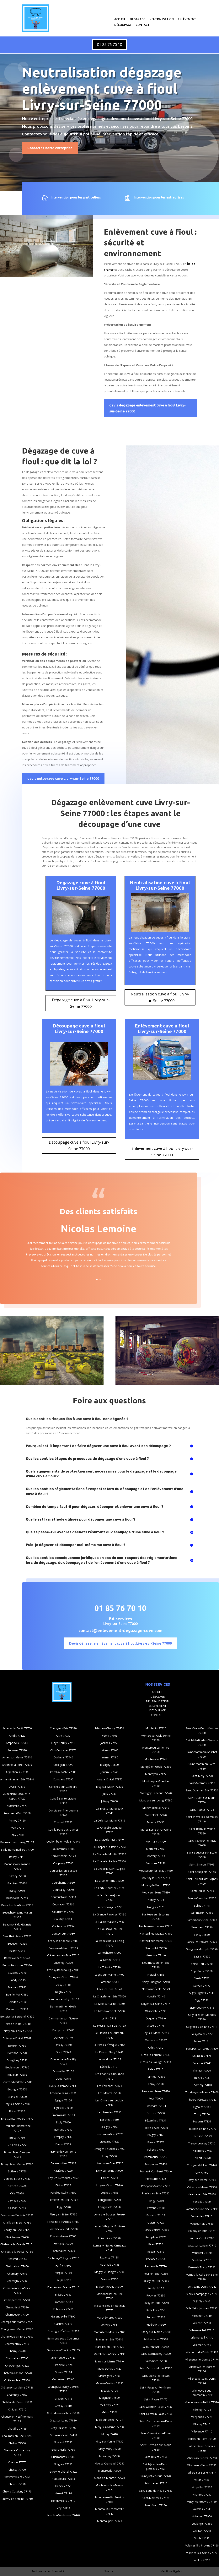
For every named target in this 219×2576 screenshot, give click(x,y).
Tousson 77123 (202, 2136)
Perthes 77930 (156, 2113)
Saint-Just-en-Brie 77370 (156, 2476)
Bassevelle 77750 (17, 1898)
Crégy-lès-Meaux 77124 (63, 1948)
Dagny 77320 (63, 1992)
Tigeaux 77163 (202, 2107)
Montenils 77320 (155, 1728)
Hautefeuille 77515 (63, 2479)
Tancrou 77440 (201, 2063)
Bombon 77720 (17, 2053)
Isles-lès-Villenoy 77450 (109, 1728)
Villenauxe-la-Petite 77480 (202, 2352)
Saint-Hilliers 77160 (156, 2457)
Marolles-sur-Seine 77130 (109, 2354)
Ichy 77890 (63, 2508)
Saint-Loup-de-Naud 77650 (156, 2490)
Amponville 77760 (17, 1743)
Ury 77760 (201, 2172)
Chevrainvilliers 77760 (17, 2477)
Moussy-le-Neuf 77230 (156, 1878)
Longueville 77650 (109, 2207)
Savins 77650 (202, 1956)
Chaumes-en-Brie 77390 (17, 2436)
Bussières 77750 (17, 2145)
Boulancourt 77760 (17, 2067)
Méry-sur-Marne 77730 (109, 2427)
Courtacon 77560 (63, 1904)
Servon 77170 (202, 1985)
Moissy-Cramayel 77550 (109, 2463)
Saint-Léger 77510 (155, 2483)
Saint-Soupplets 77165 (202, 1872)
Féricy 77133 (63, 2185)
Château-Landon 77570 (17, 2373)
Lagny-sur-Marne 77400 (109, 1974)
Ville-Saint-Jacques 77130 (201, 2308)
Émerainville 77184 (63, 2115)
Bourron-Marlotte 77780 (17, 2082)
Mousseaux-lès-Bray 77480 (156, 1870)
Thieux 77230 (202, 2078)
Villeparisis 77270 (201, 2417)
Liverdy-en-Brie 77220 (109, 2163)
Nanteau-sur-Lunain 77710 (155, 1926)
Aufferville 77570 (17, 1806)
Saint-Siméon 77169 (201, 1864)
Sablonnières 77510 (155, 2339)
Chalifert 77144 (17, 2259)
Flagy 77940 (63, 2207)
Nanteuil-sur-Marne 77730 (155, 1941)
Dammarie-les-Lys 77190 (63, 1999)
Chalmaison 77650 (17, 2266)
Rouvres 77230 (155, 2295)
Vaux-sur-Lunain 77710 (202, 2245)
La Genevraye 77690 (109, 1907)
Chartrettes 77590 (17, 2358)
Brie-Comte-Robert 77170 (17, 2118)
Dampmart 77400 (63, 2030)
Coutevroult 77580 (63, 1933)
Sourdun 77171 (201, 2056)
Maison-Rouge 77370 (109, 2286)
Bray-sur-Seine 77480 (17, 2104)
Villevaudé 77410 (201, 2431)
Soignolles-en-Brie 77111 (201, 2027)
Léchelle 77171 (109, 2066)
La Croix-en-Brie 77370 (109, 1880)
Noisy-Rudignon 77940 (156, 1982)
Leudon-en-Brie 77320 (109, 2134)
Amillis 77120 (17, 1735)
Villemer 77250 (202, 2345)
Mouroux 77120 (156, 1863)
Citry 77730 (63, 1735)
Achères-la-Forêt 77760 (17, 1728)
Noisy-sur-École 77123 (156, 1989)
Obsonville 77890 (155, 2011)
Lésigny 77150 (109, 2127)
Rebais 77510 (155, 2251)
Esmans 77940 (63, 2129)
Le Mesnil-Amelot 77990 (109, 2011)
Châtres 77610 (17, 2409)
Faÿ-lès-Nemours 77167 (63, 2178)
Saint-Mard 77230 (156, 2505)
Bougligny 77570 (17, 2060)
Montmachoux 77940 (155, 1808)
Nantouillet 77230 (156, 1948)
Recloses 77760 (156, 2259)
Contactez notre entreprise (49, 148)
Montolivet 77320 (156, 1815)
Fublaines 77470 (63, 2309)
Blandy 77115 (17, 1980)
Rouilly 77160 (155, 2288)
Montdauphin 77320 (109, 2521)
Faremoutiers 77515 (63, 2163)
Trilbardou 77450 (201, 2151)
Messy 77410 (109, 2434)
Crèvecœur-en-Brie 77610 (63, 1955)
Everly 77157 (63, 2144)
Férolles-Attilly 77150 (63, 2192)
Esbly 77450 (63, 2122)
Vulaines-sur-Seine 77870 (201, 2553)
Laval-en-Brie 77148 (109, 1989)
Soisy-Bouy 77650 (202, 2034)
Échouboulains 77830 (63, 2093)
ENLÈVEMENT (157, 1705)
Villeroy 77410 (202, 2424)
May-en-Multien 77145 (109, 2383)
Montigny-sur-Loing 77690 (155, 1800)
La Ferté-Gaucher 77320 (109, 1888)
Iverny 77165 (109, 1735)
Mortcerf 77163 (155, 1849)
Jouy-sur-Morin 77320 (109, 1787)
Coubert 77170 (63, 1822)
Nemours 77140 (156, 1955)
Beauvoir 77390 (17, 1943)
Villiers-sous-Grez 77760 (202, 2458)
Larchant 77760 (109, 1982)
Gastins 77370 (63, 2324)
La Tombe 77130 (109, 1960)
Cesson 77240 (17, 2208)
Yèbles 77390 (202, 2560)
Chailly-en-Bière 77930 (17, 2222)
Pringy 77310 (156, 2201)
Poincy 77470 (155, 2142)
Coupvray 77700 (63, 1863)
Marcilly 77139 (109, 2325)
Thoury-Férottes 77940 (201, 2099)
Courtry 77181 (63, 1919)
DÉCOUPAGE (157, 1710)
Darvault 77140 (63, 2037)
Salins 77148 (202, 1905)
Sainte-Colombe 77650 (202, 1898)
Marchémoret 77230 (109, 2317)
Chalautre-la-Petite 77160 (17, 2251)
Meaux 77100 (109, 2390)
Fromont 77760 (63, 2302)
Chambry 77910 (17, 2273)
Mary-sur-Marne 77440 (109, 2361)
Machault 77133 (109, 2264)
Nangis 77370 (155, 1907)
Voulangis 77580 (202, 2523)
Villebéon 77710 (202, 2315)
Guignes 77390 (63, 2464)
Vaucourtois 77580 (202, 2223)
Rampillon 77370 (155, 2237)
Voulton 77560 (202, 2531)
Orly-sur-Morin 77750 (155, 2033)
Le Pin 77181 (109, 2018)
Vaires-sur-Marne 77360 (202, 2187)
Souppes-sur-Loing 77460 (202, 2048)
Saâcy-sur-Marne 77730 (156, 2332)
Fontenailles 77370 (63, 2251)
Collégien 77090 (63, 1765)
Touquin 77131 (202, 2121)
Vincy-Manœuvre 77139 (202, 2501)
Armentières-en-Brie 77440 (17, 1779)
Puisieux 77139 (155, 2215)
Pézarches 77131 (155, 2120)
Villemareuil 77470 (202, 2337)
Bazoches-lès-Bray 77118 (17, 1905)
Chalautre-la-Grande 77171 (17, 2244)
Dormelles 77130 (63, 2071)
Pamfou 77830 (156, 2076)
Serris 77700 (202, 1978)
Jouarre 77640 (109, 1772)
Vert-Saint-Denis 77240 (202, 2286)
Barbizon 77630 (17, 1883)
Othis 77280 (155, 2047)
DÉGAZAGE (157, 1696)
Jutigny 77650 (109, 1801)
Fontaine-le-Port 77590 (63, 2229)
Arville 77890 (17, 1787)
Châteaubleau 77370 (17, 2380)
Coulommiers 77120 (63, 1856)
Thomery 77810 (202, 2085)
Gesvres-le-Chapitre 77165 (63, 2350)
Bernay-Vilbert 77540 (17, 1958)
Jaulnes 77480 (109, 1757)
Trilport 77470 (202, 2158)
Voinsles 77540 (202, 2509)
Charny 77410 (17, 2351)
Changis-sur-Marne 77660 (17, 2329)
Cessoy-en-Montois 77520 (17, 2215)
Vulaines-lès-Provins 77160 (202, 2545)
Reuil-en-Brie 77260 (155, 2273)
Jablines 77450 (109, 1743)
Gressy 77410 (63, 2406)
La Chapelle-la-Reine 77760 (109, 1847)
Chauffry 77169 (17, 2428)
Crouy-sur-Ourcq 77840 (63, 1977)
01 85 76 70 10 (109, 44)
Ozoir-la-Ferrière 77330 (155, 2055)
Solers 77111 (202, 2041)
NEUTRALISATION (157, 1701)
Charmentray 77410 (17, 2344)
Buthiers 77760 (17, 2171)
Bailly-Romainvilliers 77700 (17, 1849)
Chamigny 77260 (17, 2281)
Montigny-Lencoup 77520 (156, 1793)
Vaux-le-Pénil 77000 (202, 2238)
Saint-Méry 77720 (202, 1776)
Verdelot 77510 (201, 2260)
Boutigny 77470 (17, 2089)
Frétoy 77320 (63, 2294)
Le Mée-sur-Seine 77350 (109, 2004)
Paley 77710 (155, 2069)
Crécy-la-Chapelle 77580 (63, 1941)
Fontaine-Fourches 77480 (63, 2222)
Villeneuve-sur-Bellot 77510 (202, 2402)
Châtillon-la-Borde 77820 (17, 2402)
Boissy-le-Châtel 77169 (17, 2038)
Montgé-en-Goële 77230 (155, 1766)
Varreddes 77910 (201, 2216)
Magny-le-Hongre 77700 (109, 2272)
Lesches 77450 (109, 2119)
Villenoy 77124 (202, 2409)
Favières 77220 (63, 2170)
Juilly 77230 (109, 1794)
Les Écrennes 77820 (109, 2086)
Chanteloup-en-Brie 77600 (17, 2336)
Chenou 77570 (17, 2462)
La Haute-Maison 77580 (109, 1922)
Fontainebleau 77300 (63, 2236)
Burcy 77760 (17, 2137)
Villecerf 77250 (202, 2323)
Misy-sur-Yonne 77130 (109, 2441)
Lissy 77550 (109, 2156)
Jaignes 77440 (109, 1750)
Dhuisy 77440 (63, 2045)
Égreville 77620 (63, 2108)
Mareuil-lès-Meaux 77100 (109, 2332)
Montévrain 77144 (155, 1759)
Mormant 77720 (156, 1841)
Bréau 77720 (17, 2111)
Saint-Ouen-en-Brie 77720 (202, 1790)
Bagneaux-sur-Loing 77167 (17, 1842)
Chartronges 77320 (17, 2365)
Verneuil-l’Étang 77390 (202, 2267)
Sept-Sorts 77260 (202, 1971)
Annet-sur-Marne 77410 (17, 1757)
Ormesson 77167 (156, 2040)
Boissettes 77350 (17, 2009)
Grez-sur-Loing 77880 (63, 2420)
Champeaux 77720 (17, 2314)
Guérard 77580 (63, 2442)
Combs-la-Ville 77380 (63, 1772)
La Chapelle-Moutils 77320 (109, 1854)
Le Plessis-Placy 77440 (109, 2052)
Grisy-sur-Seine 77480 (63, 2435)
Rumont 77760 (156, 2317)
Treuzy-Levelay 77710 (202, 2143)
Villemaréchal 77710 (202, 2330)
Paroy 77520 (156, 2084)
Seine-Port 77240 (202, 1964)
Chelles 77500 (17, 2443)
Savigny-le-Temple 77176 (202, 1949)
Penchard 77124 (156, 2106)
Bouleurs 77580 (17, 2075)
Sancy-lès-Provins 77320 (202, 1942)
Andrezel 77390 (17, 1750)
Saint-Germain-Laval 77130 (156, 2407)
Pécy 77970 (155, 2098)
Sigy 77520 (202, 2000)
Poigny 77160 (155, 2135)
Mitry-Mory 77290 (109, 2449)
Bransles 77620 (17, 2097)
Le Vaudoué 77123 (109, 2059)
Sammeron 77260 (202, 1912)
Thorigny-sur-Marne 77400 (202, 2092)
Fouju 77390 (63, 2280)
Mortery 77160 (156, 1856)
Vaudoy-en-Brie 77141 (202, 2231)
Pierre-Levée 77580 (156, 2128)
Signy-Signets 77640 (201, 1993)
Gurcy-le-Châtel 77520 (63, 2471)
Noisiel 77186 (155, 1974)
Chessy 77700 (17, 2469)
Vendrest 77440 (202, 2253)
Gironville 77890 (63, 2365)
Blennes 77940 (17, 1987)
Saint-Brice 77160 (156, 2361)
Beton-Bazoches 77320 (17, 1965)
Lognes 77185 (109, 2192)
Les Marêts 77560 (109, 2093)
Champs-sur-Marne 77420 (17, 2322)
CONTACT (157, 1715)
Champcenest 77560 (17, 2300)
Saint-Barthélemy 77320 (156, 2353)
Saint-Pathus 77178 (202, 1809)
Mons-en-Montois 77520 (109, 2478)
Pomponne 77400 (156, 2164)
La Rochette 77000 (109, 1952)
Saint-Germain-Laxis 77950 (156, 2414)
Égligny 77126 (63, 2100)
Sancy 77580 (202, 1934)
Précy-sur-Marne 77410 (155, 2186)
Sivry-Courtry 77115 (202, 2007)
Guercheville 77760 (63, 2449)
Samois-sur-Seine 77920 (202, 1920)
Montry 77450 (155, 1822)
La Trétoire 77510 (109, 1967)
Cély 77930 (17, 2193)
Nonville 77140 (156, 1996)
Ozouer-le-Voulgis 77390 (155, 2062)
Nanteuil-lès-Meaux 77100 (155, 1933)
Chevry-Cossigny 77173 (17, 2491)
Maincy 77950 (109, 2279)
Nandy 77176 (155, 1900)
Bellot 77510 (17, 1951)
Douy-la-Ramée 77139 (63, 2086)
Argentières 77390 (17, 1772)
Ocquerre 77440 (156, 2018)
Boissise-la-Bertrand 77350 (17, 2016)
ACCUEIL (157, 1692)
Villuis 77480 (202, 2480)
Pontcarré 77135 (155, 2179)
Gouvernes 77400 (63, 2379)
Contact (142, 25)
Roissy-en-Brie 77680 (155, 2281)
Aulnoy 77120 (17, 1820)
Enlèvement (187, 19)
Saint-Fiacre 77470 (155, 2399)
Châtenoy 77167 (17, 2395)
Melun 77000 (109, 2412)
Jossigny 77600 (109, 1765)
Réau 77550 (155, 2244)
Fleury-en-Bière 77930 (63, 2214)
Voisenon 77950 (202, 2516)
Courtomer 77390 (63, 1912)
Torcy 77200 (202, 2114)
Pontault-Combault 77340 (156, 2171)
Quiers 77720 (155, 2222)
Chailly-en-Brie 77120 (17, 2230)
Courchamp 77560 (63, 1882)
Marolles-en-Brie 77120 (109, 2347)
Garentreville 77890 (63, 2316)
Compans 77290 (63, 1779)
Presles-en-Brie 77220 (155, 2193)
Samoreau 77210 (202, 1927)
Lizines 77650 (109, 2178)
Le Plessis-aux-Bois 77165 (109, 2025)
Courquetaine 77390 (63, 1897)
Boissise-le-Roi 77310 (17, 2024)
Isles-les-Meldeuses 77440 (63, 2515)
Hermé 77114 (63, 2493)
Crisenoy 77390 (63, 1962)
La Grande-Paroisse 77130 (109, 1914)
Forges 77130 (63, 2272)
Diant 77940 (63, 2052)
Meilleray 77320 (109, 2405)
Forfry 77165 (63, 2265)
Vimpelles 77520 (202, 2487)
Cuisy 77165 (63, 1984)
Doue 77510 (63, 2078)
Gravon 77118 (63, 2398)
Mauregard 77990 (109, 2376)
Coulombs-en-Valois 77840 (63, 1841)
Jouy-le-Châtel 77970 (109, 1779)
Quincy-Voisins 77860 (155, 2230)
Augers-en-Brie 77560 (17, 1813)
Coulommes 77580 (63, 1849)
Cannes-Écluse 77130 (17, 2179)
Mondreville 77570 (109, 2470)
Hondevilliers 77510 (63, 2500)
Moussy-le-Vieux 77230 (155, 1885)
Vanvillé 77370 (202, 2201)
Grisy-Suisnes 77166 (63, 2428)
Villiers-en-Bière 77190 (202, 2439)
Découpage (122, 25)
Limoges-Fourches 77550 (109, 2149)
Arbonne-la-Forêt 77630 (17, 1765)
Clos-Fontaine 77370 (63, 1750)
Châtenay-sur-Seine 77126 (17, 2387)
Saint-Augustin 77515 (155, 2346)
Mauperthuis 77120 (109, 2368)
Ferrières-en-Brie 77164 (63, 2200)
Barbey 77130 (17, 1876)
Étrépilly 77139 (63, 2137)
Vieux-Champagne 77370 (201, 2294)
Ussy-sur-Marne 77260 (202, 2180)
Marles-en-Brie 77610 (109, 2339)
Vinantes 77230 (201, 2494)
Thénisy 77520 (202, 2070)
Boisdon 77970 (17, 2002)
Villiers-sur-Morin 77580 (201, 2465)
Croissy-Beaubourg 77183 (63, 1970)
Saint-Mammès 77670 (155, 2498)
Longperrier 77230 (109, 2200)
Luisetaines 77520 (109, 2238)
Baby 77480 (17, 1835)
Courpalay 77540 (63, 1890)
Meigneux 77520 (109, 2397)
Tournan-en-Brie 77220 (201, 2129)
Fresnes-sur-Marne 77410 (63, 2287)
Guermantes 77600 (63, 2457)
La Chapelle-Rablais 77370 (109, 1861)
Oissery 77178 (156, 2025)
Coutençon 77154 (63, 1926)
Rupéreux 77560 (156, 2324)
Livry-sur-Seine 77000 (109, 2170)
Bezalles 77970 (17, 1972)
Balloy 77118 (17, 1857)
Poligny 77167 (155, 2149)
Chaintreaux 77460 (17, 2237)
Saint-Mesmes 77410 (202, 1783)
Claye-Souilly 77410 (63, 1743)
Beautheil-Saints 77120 (17, 1936)
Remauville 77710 (156, 2266)
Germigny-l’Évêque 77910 (63, 2331)
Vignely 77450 (202, 2301)
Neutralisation (161, 19)
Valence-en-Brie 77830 (202, 2194)
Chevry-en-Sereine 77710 (17, 2499)
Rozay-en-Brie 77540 (156, 2303)
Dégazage (137, 19)
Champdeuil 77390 (17, 2307)
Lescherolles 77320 (109, 2112)
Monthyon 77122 (155, 1774)
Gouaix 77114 (63, 2372)
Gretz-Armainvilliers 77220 (63, 2413)
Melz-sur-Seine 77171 (109, 2419)
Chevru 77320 (17, 2484)
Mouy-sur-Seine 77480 (156, 1892)
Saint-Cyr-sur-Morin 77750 (155, 2368)
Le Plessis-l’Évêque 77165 (109, 2045)
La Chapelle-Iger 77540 (109, 1839)
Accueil (120, 19)
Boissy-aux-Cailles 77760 (17, 2031)
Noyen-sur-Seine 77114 (155, 2004)
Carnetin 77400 (17, 2186)
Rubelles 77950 (155, 2310)
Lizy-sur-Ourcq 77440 (109, 2185)
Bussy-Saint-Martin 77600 (17, 2164)
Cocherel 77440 (63, 1757)
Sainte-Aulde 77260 (202, 1891)
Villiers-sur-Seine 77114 (202, 2472)
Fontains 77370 (63, 2243)
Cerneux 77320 (17, 2201)
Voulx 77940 (202, 2538)
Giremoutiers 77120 (63, 2357)
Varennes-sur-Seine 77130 (202, 2209)
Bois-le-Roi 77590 (17, 1994)
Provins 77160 (156, 2208)
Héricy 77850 (63, 2486)
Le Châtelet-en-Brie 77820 (109, 1996)
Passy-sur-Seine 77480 (156, 2091)
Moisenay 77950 (109, 2456)
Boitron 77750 (17, 2045)
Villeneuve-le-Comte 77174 (202, 2359)
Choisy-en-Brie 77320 (63, 1728)
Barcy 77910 (17, 1891)
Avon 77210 (17, 1827)
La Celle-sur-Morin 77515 (109, 1820)
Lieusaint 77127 (109, 2141)
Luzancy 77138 (109, 2257)
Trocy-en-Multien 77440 (202, 2165)
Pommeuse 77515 (155, 2157)
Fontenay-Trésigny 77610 (63, 2258)
